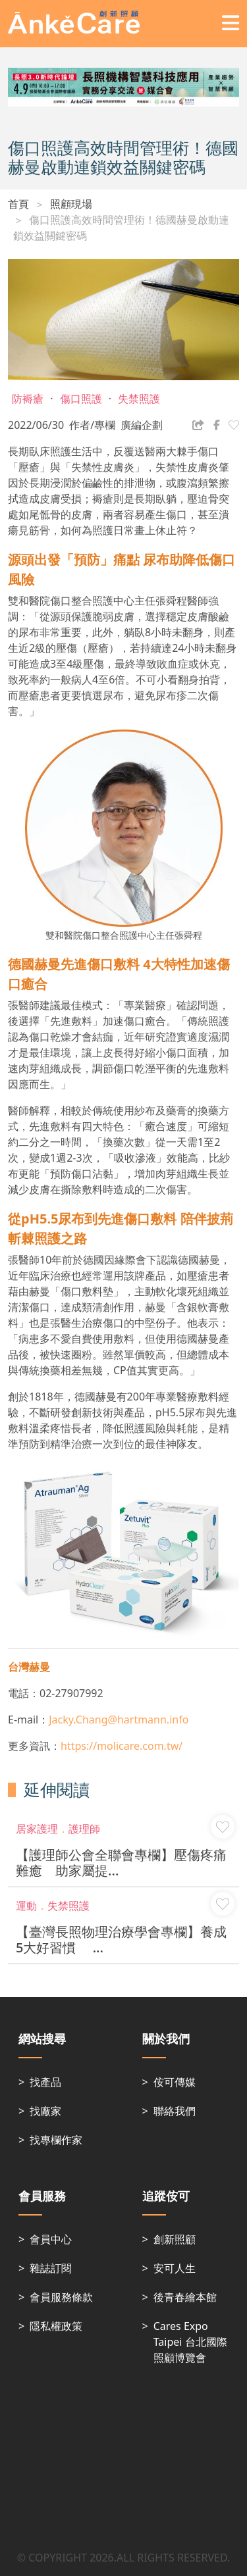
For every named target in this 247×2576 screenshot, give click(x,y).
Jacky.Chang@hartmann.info (118, 1719)
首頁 (18, 204)
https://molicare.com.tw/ (121, 1746)
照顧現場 (71, 204)
